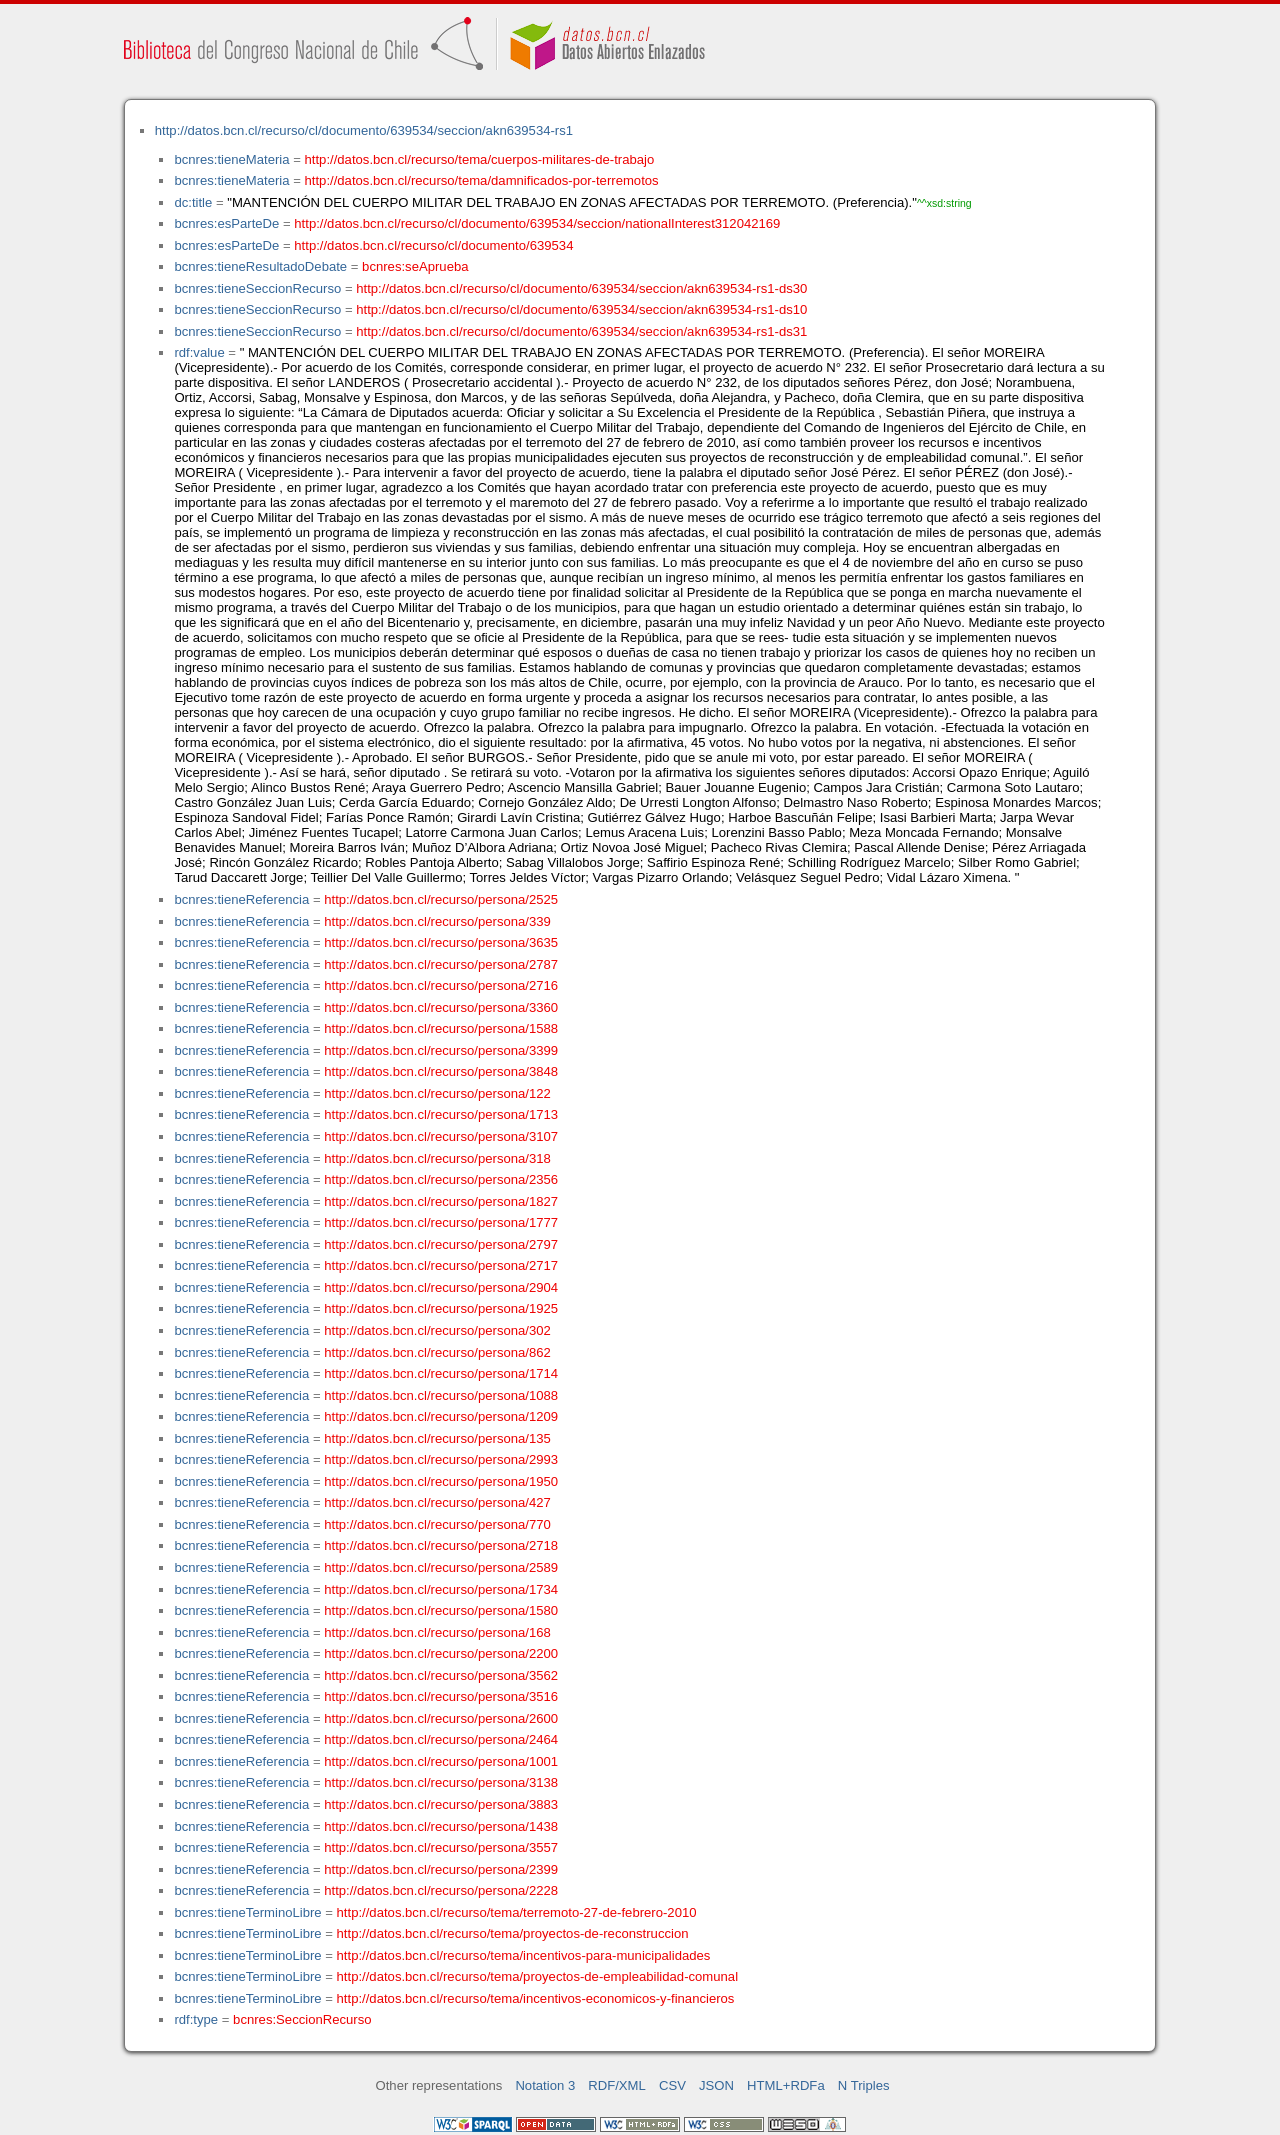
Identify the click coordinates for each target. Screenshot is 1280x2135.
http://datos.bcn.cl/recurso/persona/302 (437, 1330)
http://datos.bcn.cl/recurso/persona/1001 (441, 1761)
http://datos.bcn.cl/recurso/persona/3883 (441, 1804)
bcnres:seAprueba (415, 266)
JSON (716, 2085)
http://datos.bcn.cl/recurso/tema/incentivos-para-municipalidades (524, 1955)
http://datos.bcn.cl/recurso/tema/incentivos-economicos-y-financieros (536, 1998)
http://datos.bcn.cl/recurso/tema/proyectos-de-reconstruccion (513, 1933)
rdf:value (199, 352)
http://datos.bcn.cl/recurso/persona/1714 (441, 1373)
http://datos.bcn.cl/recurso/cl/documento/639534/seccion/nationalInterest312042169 (537, 223)
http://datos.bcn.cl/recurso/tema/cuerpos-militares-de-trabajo (480, 159)
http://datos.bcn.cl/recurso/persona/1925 (441, 1308)
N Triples (864, 2085)
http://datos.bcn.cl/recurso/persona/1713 (441, 1114)
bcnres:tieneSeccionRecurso (257, 288)
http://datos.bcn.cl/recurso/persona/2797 (441, 1244)
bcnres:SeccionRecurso (302, 2019)
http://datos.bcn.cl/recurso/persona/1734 (441, 1589)
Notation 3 (545, 2085)
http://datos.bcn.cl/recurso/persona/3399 (441, 1050)
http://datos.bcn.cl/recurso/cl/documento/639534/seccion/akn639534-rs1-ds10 (581, 309)
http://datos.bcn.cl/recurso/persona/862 (437, 1352)
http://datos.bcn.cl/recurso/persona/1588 (441, 1028)
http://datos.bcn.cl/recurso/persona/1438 (441, 1826)
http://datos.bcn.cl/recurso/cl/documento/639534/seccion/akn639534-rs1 (364, 130)
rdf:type (196, 2019)
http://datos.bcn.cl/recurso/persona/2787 (441, 964)
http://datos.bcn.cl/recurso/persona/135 (437, 1438)
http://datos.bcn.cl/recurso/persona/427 (437, 1502)
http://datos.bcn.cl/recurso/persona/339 (437, 921)
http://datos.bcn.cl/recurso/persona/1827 (441, 1201)
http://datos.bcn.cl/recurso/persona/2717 (441, 1265)
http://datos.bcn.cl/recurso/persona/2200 (441, 1653)
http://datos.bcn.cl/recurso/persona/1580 (441, 1610)
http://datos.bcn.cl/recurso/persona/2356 (441, 1179)
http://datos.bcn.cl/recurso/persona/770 (437, 1524)
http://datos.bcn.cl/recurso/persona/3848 (441, 1071)
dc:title (193, 202)
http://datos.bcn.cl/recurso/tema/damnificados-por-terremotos (482, 180)
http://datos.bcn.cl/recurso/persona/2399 (441, 1869)
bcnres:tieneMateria (231, 159)
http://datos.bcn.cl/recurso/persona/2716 (441, 985)
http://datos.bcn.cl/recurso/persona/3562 (441, 1675)
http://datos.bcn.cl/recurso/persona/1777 (441, 1222)
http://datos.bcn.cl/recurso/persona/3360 (441, 1007)
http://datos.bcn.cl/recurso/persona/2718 (441, 1545)
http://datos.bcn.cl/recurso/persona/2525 (441, 899)
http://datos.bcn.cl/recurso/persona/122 (437, 1093)
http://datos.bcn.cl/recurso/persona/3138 (441, 1782)
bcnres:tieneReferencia (241, 899)
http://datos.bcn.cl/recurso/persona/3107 (441, 1136)
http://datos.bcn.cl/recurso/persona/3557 (441, 1847)
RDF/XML (617, 2085)
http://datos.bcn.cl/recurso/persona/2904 (441, 1287)
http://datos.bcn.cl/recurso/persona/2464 (441, 1739)
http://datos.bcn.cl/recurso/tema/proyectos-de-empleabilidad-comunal (538, 1976)
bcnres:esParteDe (226, 223)
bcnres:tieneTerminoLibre (247, 1912)
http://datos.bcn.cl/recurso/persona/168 (437, 1632)
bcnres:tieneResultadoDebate (260, 266)
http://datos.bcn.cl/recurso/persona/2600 (441, 1718)
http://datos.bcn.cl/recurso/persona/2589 (441, 1567)
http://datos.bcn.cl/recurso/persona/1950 (441, 1481)
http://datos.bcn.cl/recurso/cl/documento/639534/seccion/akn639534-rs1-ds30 (581, 288)
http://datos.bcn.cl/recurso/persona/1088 (441, 1395)
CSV (672, 2085)
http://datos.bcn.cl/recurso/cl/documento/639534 (433, 245)
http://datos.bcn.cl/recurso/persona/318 (437, 1158)
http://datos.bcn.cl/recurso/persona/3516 (441, 1696)
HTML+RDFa (786, 2085)
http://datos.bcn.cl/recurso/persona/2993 (441, 1459)
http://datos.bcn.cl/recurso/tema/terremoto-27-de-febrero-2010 (517, 1912)
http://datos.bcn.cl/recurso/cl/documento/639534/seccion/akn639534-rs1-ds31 (581, 331)
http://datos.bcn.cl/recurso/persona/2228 (441, 1890)
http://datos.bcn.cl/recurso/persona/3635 (441, 942)
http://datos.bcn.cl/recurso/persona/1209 (441, 1416)
